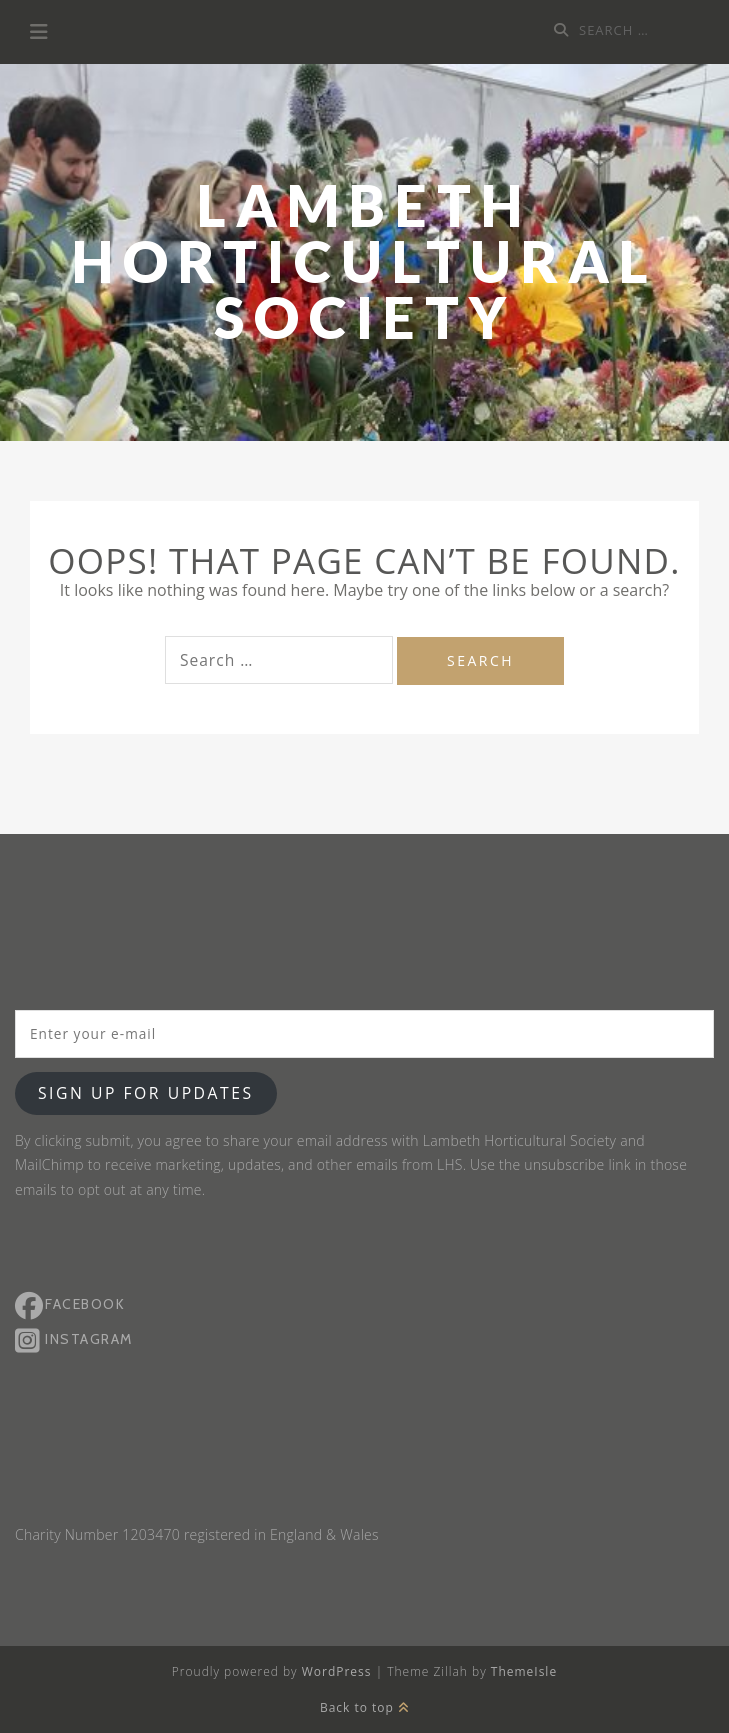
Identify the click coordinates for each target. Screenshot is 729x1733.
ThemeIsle (524, 1671)
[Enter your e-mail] (364, 1034)
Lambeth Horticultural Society (365, 261)
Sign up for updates (146, 1093)
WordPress (337, 1671)
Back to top (364, 1707)
